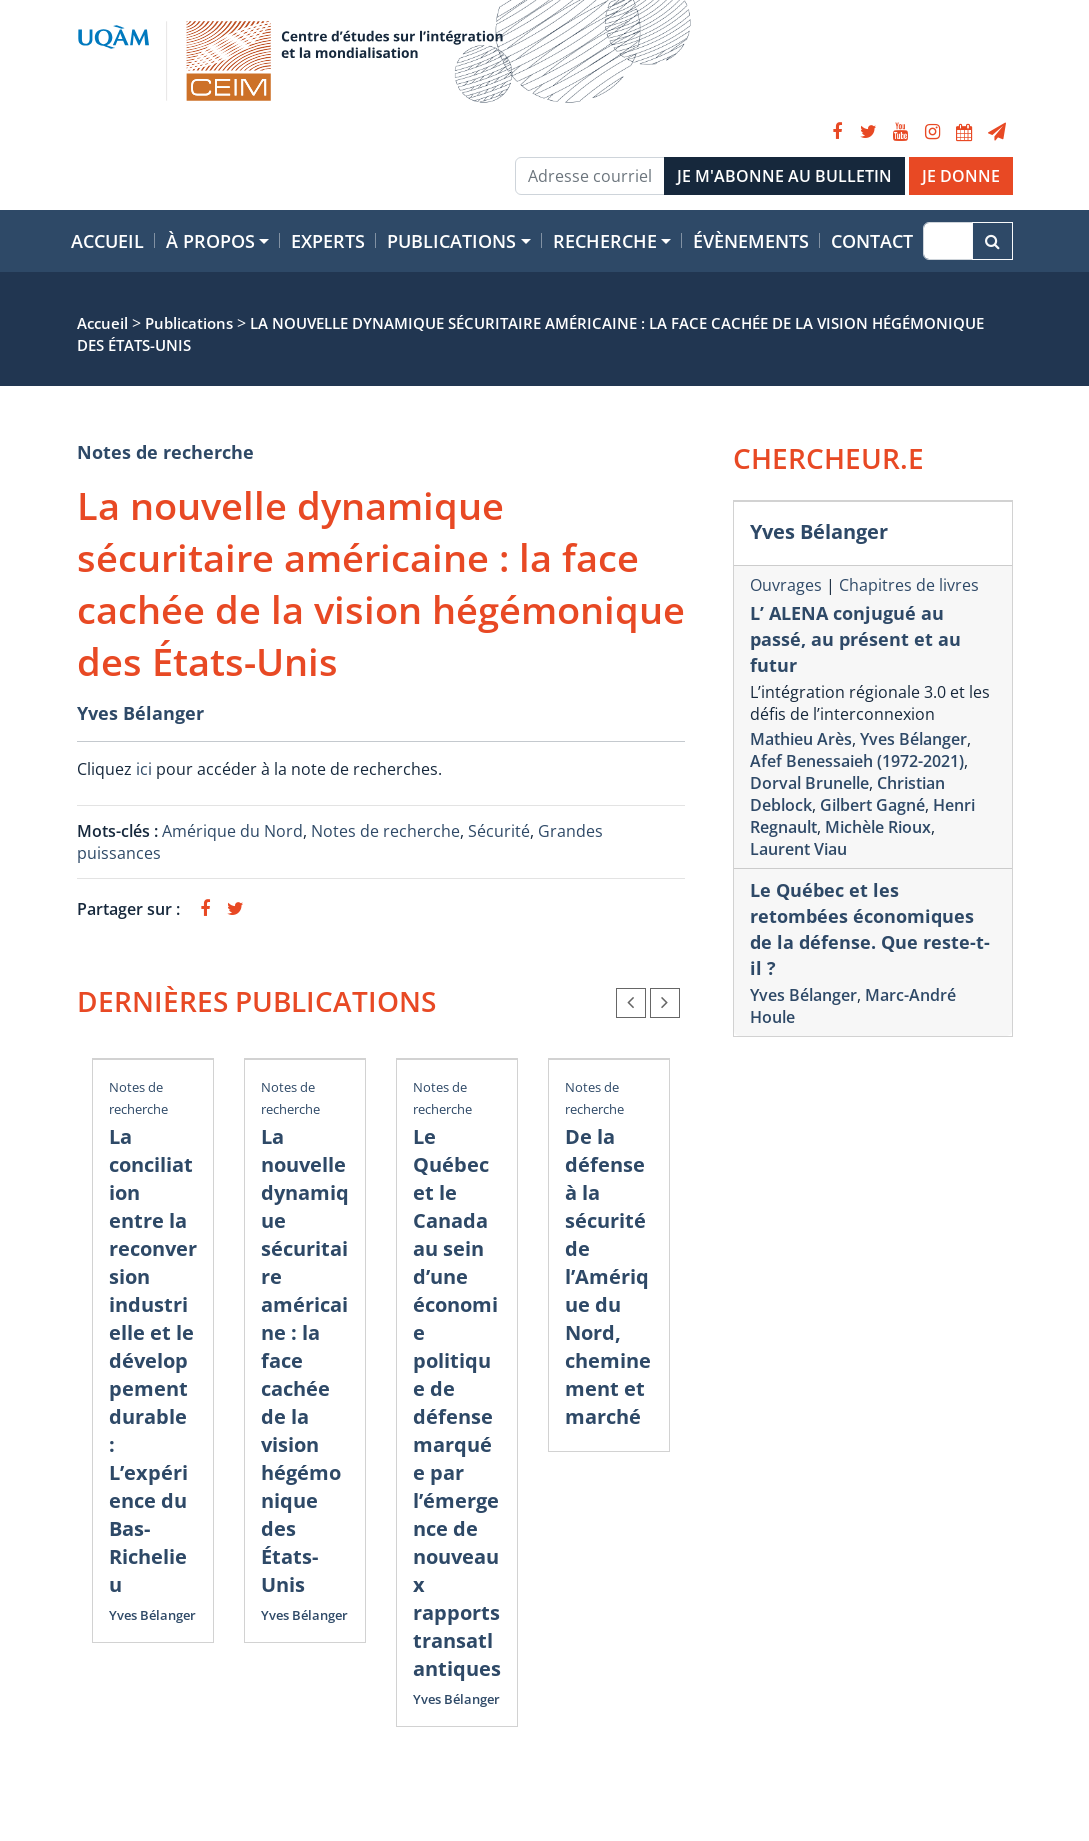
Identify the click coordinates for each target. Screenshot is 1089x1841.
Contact (872, 241)
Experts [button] (328, 241)
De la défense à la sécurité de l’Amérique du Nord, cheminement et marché (608, 1276)
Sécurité (499, 831)
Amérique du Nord (232, 831)
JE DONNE (961, 176)
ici (144, 769)
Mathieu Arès (801, 739)
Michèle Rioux (878, 827)
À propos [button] (210, 241)
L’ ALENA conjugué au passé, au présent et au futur (855, 639)
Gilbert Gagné (872, 805)
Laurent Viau (798, 849)
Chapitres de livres (909, 585)
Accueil (107, 241)
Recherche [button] (605, 241)
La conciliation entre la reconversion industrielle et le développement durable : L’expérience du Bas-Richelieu (153, 1360)
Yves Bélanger (140, 713)
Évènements (751, 241)
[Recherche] (947, 241)
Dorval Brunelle (809, 783)
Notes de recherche (165, 452)
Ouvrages (786, 585)
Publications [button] (451, 241)
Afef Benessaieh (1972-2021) (857, 761)
